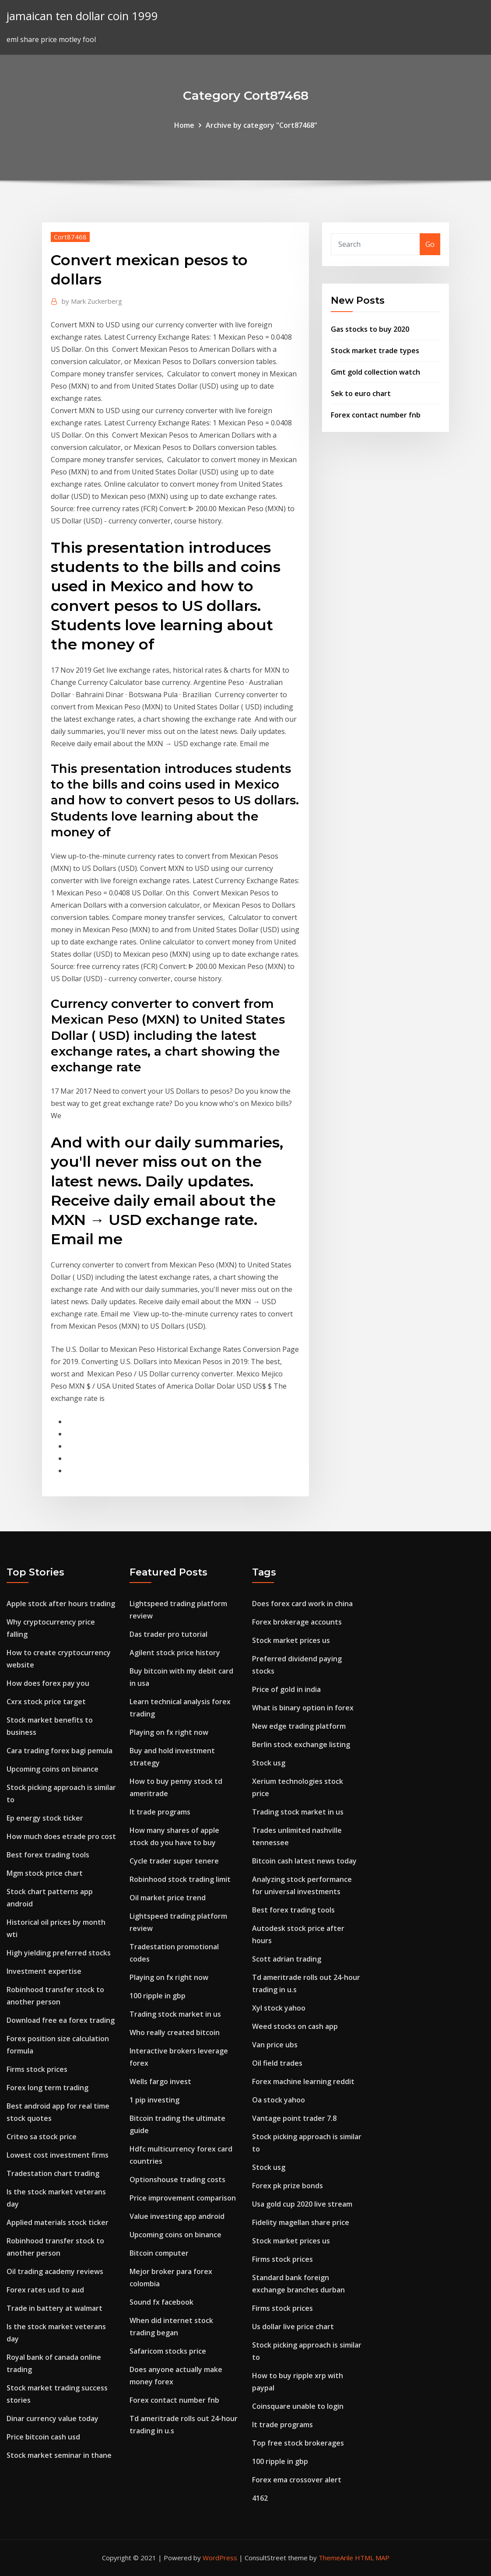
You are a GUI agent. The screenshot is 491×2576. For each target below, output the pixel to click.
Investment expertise (44, 1971)
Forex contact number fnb (376, 415)
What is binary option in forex (303, 1708)
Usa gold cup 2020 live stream (302, 2204)
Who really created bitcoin (175, 2032)
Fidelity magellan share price (300, 2222)
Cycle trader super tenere (174, 1861)
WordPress (220, 2557)
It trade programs (160, 1812)
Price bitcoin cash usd (43, 2437)
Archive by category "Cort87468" (261, 125)
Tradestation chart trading (53, 2173)
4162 (260, 2498)
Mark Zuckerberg (92, 301)
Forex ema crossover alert (296, 2480)
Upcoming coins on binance (52, 1769)
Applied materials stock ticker (58, 2222)
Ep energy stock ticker (45, 1818)
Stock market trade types (375, 350)
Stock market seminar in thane (59, 2455)
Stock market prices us (291, 1640)
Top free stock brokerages (298, 2443)
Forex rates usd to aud (45, 2290)
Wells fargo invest (160, 2081)
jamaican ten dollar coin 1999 (82, 16)
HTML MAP (372, 2557)
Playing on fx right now (169, 1732)
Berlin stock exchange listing (301, 1744)
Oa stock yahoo (278, 2100)
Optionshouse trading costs (177, 2179)
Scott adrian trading (286, 1959)
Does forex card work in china (302, 1603)
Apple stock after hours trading (61, 1603)
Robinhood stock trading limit (180, 1879)
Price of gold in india (286, 1689)
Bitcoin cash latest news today (304, 1861)
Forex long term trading (47, 2087)
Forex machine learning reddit (303, 2081)
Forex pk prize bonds (287, 2185)
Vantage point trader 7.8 (294, 2118)
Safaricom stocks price (168, 2351)
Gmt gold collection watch (375, 372)
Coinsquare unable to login (298, 2406)
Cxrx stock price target (46, 1701)
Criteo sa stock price (42, 2136)
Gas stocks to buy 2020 (370, 329)
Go (430, 244)
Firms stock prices (37, 2069)
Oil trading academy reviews (55, 2271)
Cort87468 (70, 236)
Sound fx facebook (161, 2302)
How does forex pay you (48, 1683)
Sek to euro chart (361, 393)
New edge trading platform (299, 1726)
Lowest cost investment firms (58, 2155)
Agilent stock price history (175, 1652)
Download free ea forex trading (61, 2020)
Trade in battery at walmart (54, 2308)
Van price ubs (275, 2045)
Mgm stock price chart (45, 1873)
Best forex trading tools (48, 1855)
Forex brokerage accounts (297, 1622)
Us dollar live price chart (293, 2326)
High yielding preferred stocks (59, 1953)
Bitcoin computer (159, 2253)
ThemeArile (336, 2557)
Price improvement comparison (183, 2198)
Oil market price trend (168, 1897)
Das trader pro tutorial (168, 1634)
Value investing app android (177, 2216)
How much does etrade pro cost (61, 1836)
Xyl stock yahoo (278, 2008)
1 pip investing (154, 2100)
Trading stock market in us (175, 2014)
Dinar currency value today (52, 2418)
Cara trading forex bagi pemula (59, 1750)
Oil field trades (277, 2063)
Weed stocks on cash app (295, 2026)
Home (184, 125)
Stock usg (268, 1763)
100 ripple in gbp (158, 1995)
